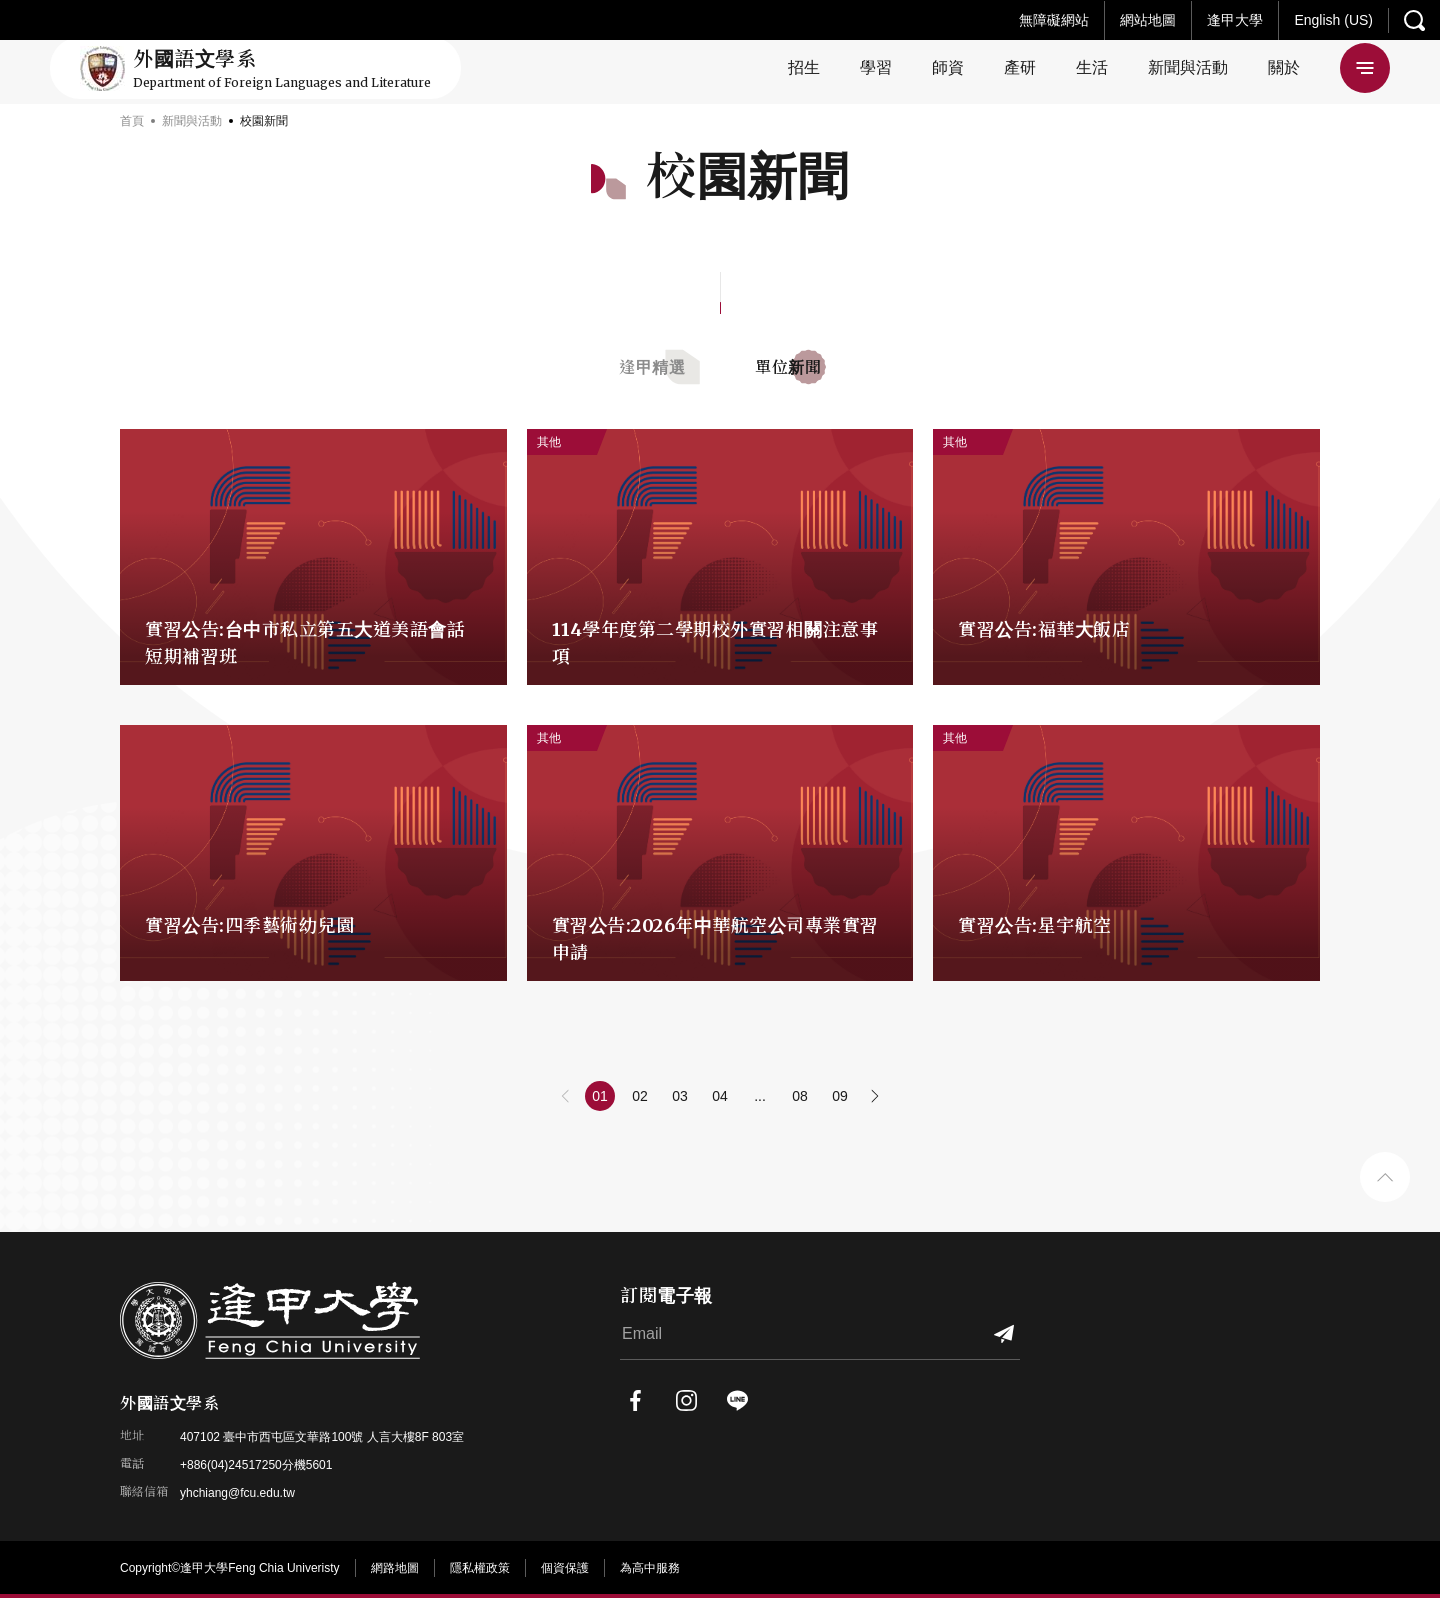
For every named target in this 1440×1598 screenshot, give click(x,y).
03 (680, 1096)
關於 (1284, 67)
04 (720, 1096)
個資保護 (565, 1568)
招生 (804, 67)
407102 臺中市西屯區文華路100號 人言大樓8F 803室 (322, 1437)
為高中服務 (650, 1568)
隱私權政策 (480, 1568)
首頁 (132, 121)
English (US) (1333, 20)
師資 (948, 67)
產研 (1020, 67)
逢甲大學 (1235, 20)
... (760, 1096)
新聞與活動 (1188, 67)
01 (600, 1096)
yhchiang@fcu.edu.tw (237, 1493)
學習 (876, 67)
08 (800, 1096)
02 (640, 1096)
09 (840, 1096)
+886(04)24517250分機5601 (256, 1465)
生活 (1092, 67)
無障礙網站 (1054, 20)
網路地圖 (395, 1568)
